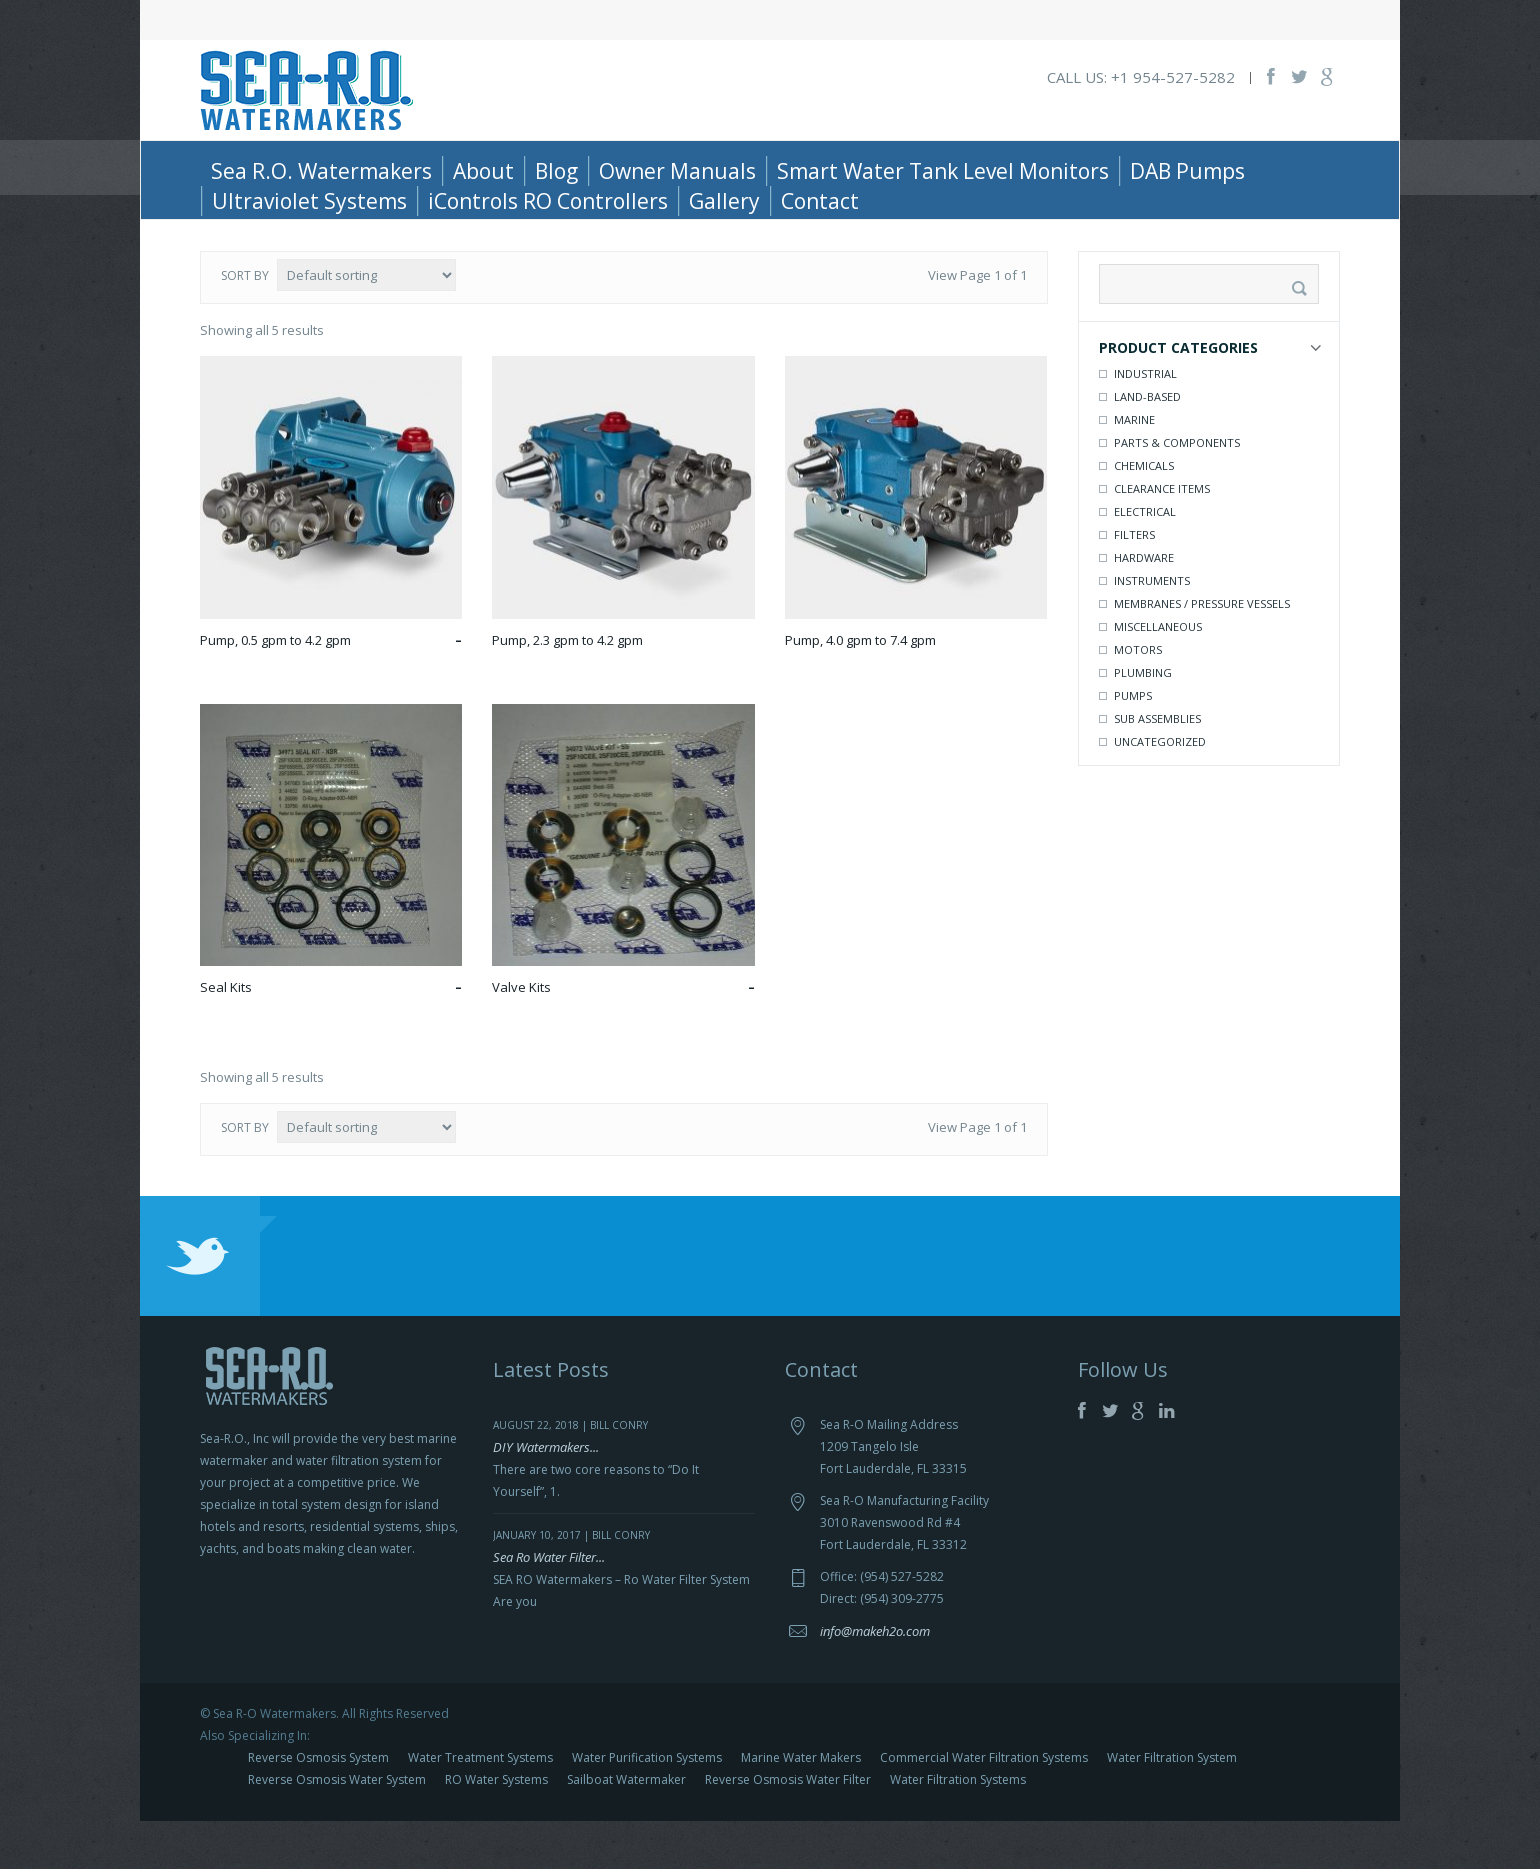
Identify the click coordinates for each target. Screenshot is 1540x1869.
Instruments (1152, 628)
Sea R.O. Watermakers (321, 171)
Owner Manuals (677, 171)
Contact (820, 201)
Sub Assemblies (1157, 766)
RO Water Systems (496, 1827)
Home (218, 237)
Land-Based (1147, 444)
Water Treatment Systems (480, 1805)
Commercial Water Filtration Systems (984, 1805)
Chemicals (1144, 513)
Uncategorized (1160, 789)
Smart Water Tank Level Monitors (943, 171)
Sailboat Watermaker (626, 1827)
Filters (1134, 582)
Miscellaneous (1158, 674)
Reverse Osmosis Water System (337, 1827)
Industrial (1145, 421)
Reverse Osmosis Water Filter (788, 1827)
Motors (1138, 697)
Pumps (1133, 743)
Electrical (1145, 559)
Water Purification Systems (647, 1805)
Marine (1134, 467)
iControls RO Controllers (548, 201)
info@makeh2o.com (875, 1679)
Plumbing (1143, 720)
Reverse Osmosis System (318, 1805)
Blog (556, 171)
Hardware (1144, 605)
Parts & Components (316, 237)
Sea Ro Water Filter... (549, 1605)
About (483, 171)
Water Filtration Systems (958, 1827)
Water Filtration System (1172, 1805)
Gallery (724, 201)
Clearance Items (1162, 536)
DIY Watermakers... (546, 1495)
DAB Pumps (1187, 171)
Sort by (245, 323)
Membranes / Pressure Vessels (1202, 651)
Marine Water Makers (801, 1805)
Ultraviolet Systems (309, 201)
